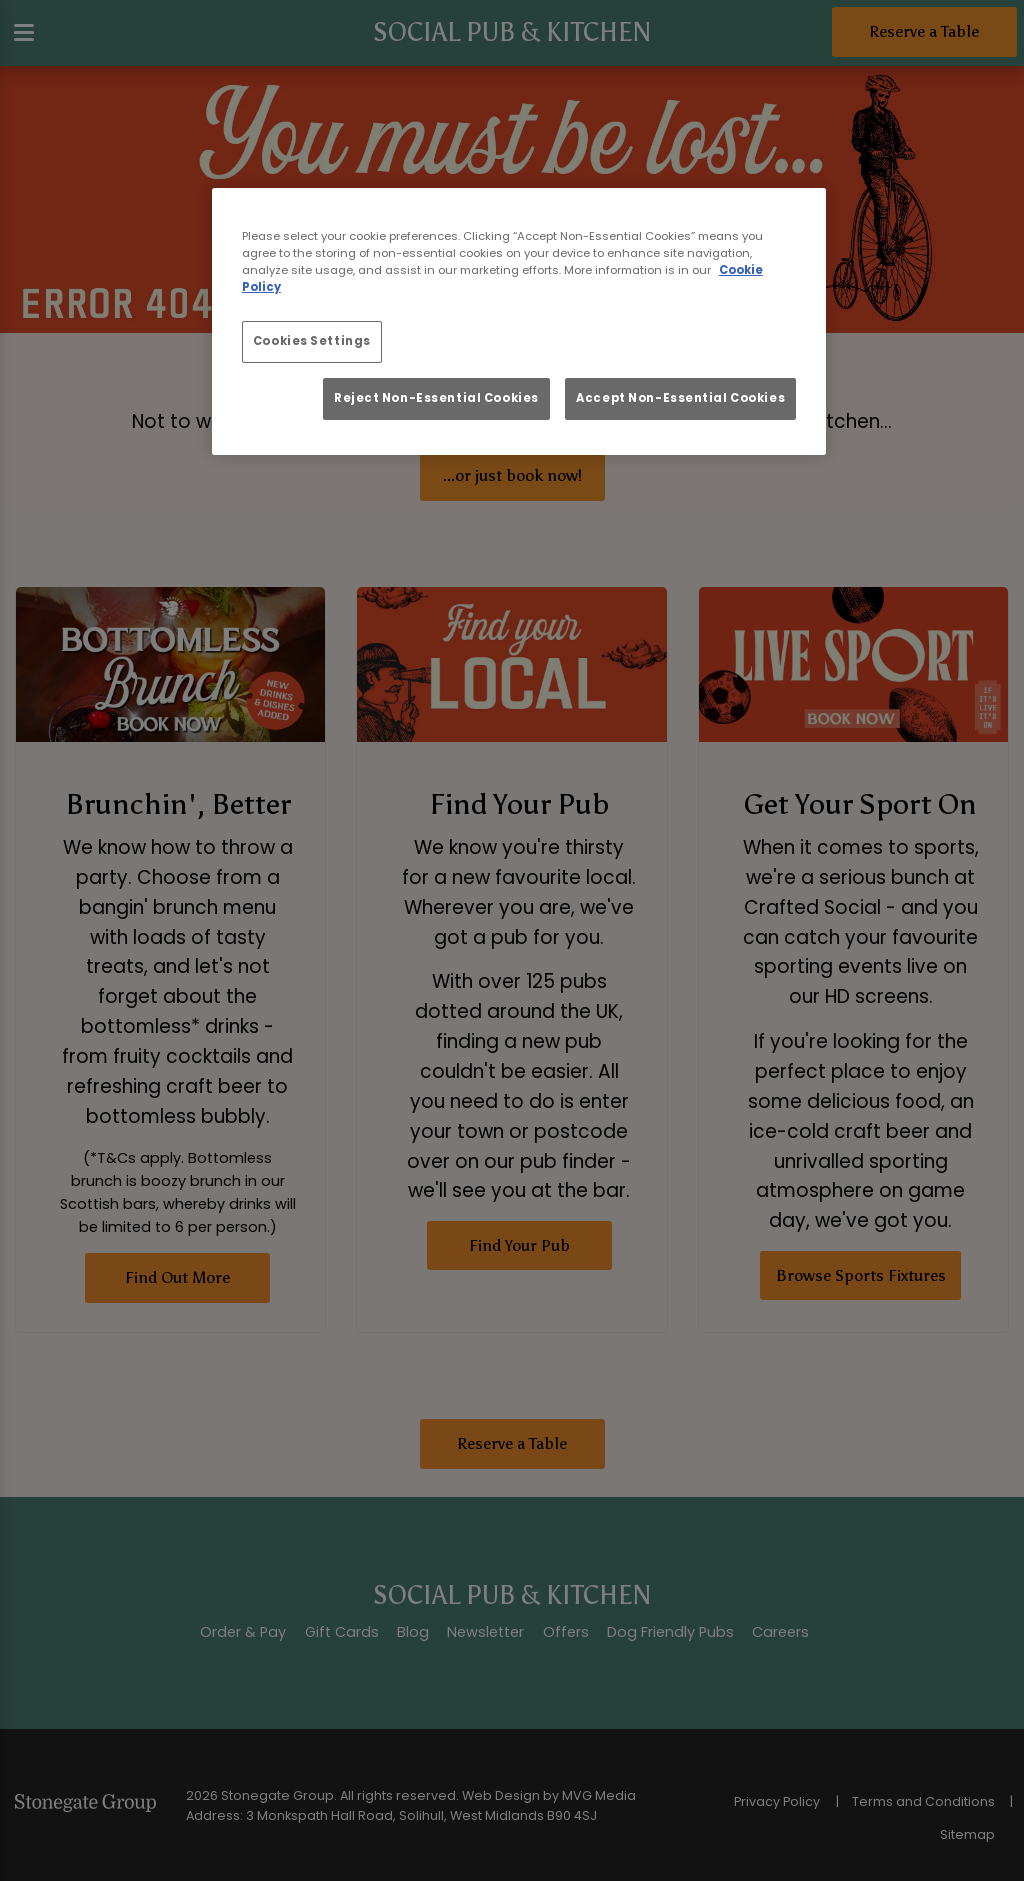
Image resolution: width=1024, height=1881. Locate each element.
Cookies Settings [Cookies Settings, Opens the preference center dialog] (312, 341)
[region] (519, 321)
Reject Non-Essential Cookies (436, 398)
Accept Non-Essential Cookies (680, 398)
